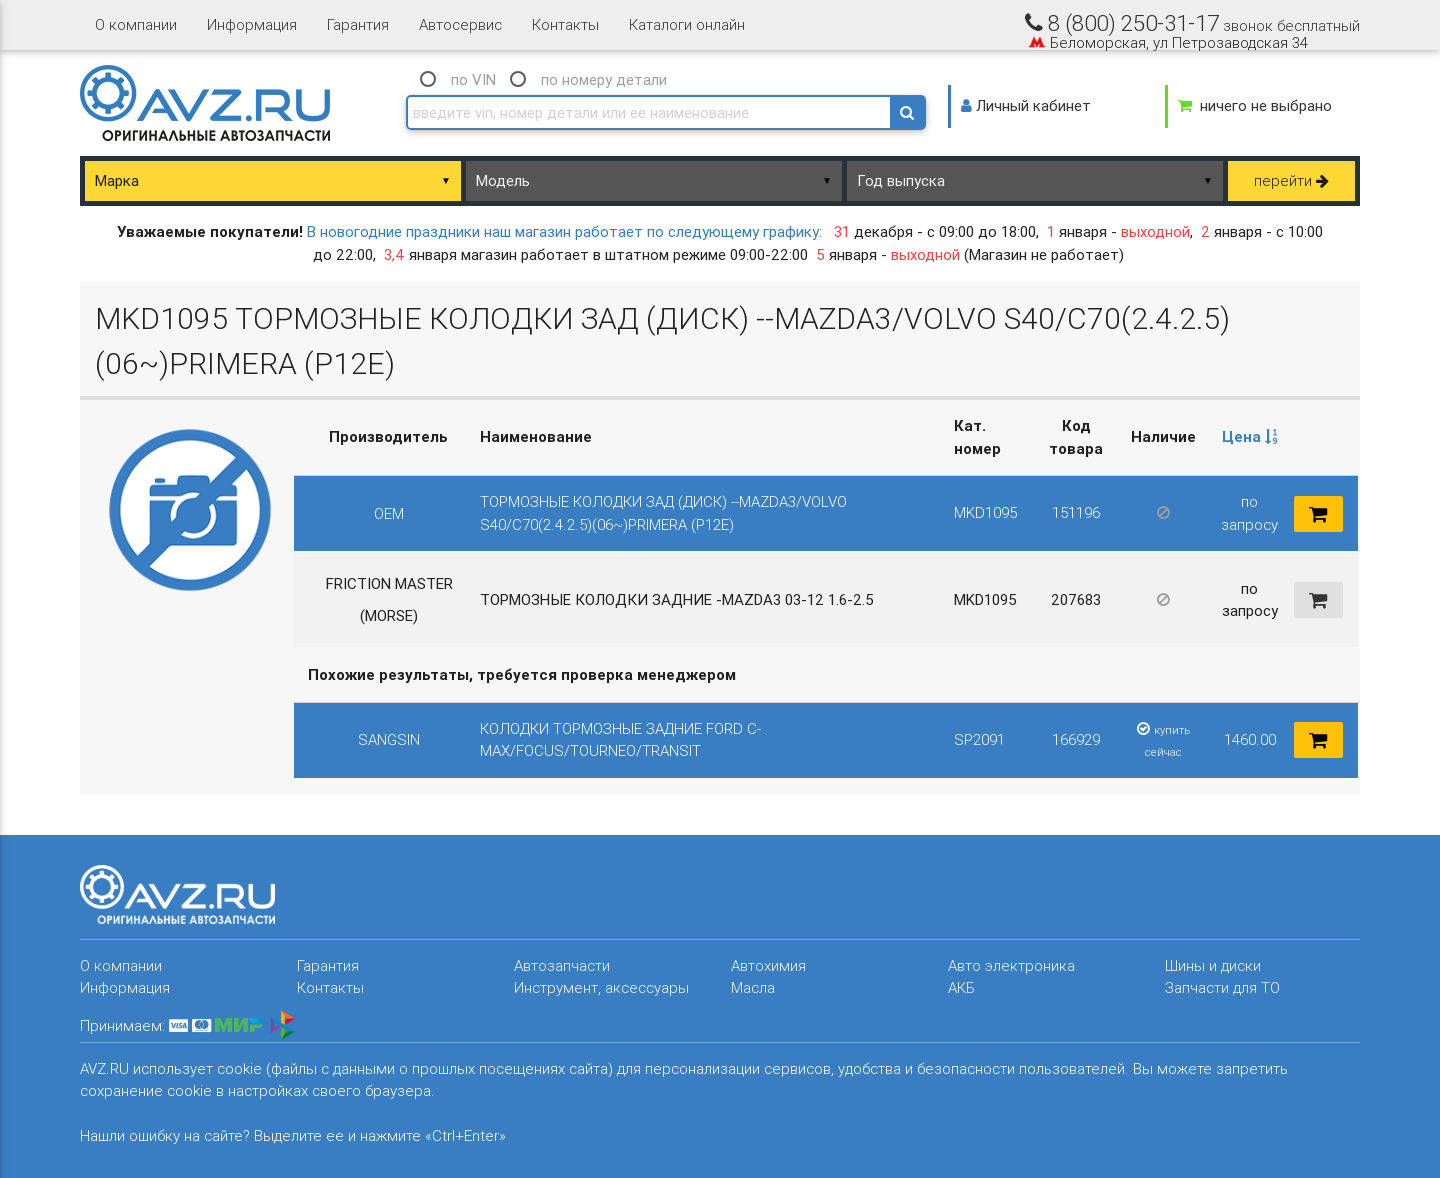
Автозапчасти (562, 965)
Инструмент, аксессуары (601, 987)
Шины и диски (1213, 965)
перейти (1291, 180)
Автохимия (768, 965)
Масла (753, 987)
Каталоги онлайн (687, 24)
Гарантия (358, 24)
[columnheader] (1250, 438)
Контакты (565, 24)
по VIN (473, 79)
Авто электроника (1011, 965)
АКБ (961, 987)
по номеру (604, 79)
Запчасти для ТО (1222, 987)
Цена (1250, 436)
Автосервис (460, 24)
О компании (136, 24)
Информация (252, 24)
